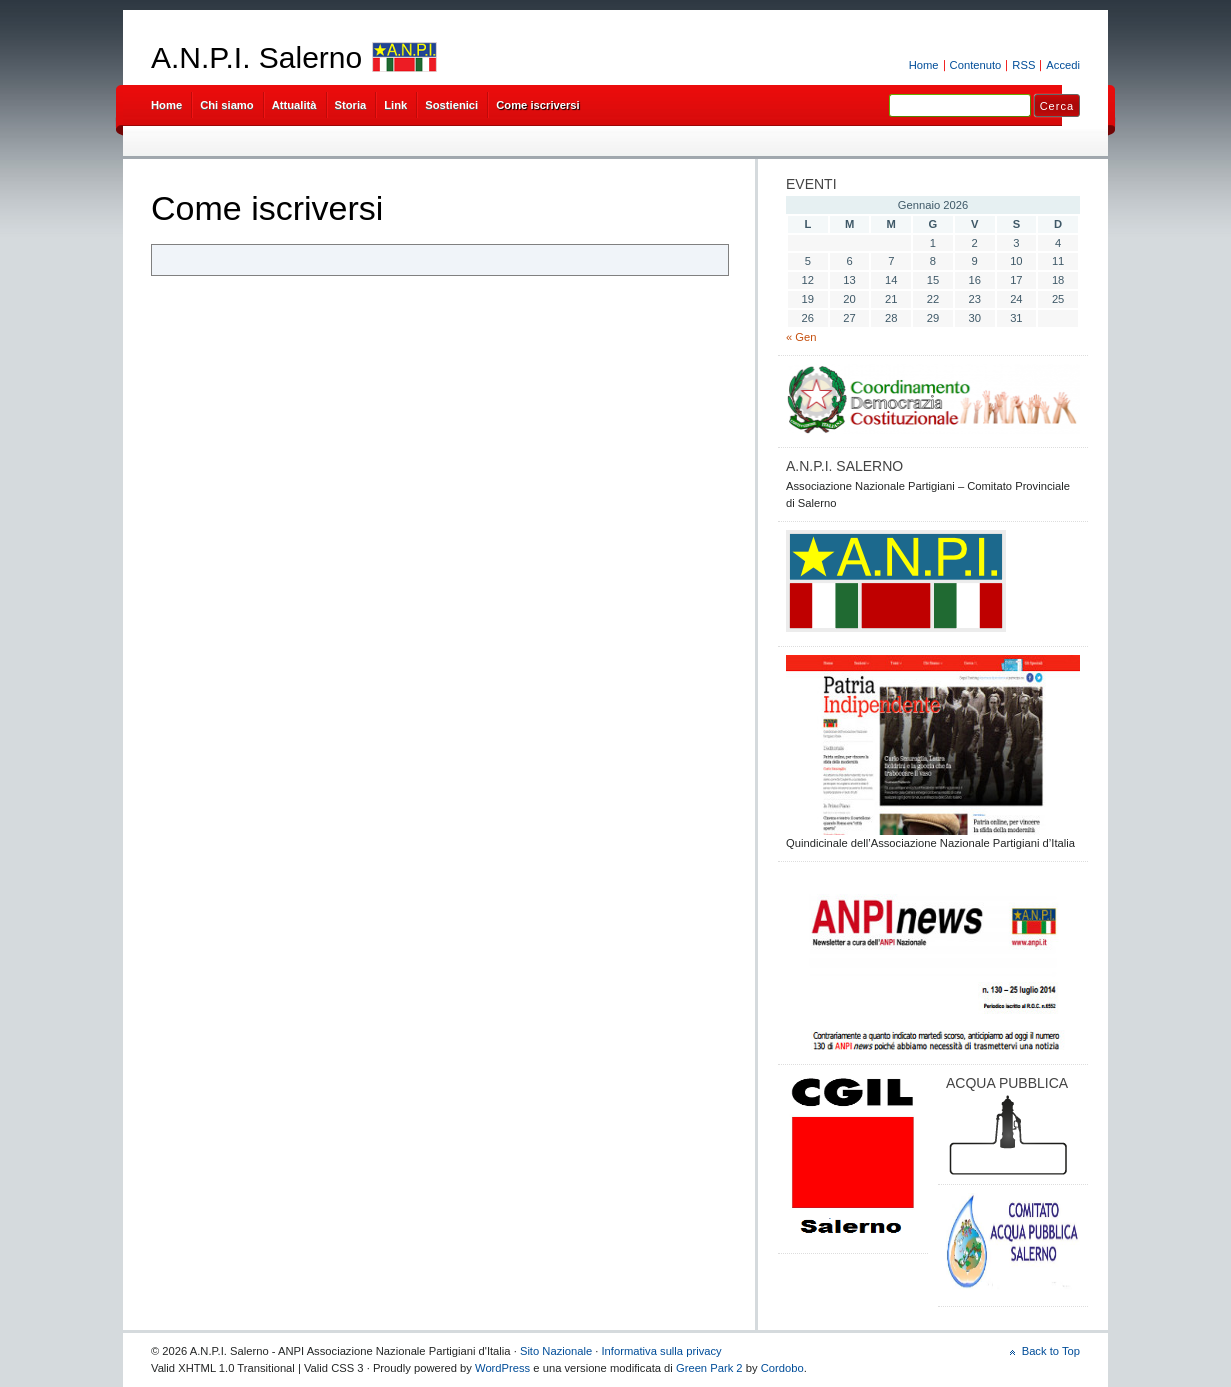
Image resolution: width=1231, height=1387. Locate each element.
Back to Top (1051, 1351)
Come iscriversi (537, 105)
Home (924, 65)
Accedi (1063, 65)
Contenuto (976, 65)
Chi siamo (227, 105)
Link (395, 105)
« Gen (801, 337)
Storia (351, 105)
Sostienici (451, 105)
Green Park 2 (709, 1368)
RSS (1023, 65)
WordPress (502, 1368)
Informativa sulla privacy (662, 1351)
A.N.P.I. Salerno (256, 57)
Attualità (294, 105)
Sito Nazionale (556, 1351)
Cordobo (782, 1368)
